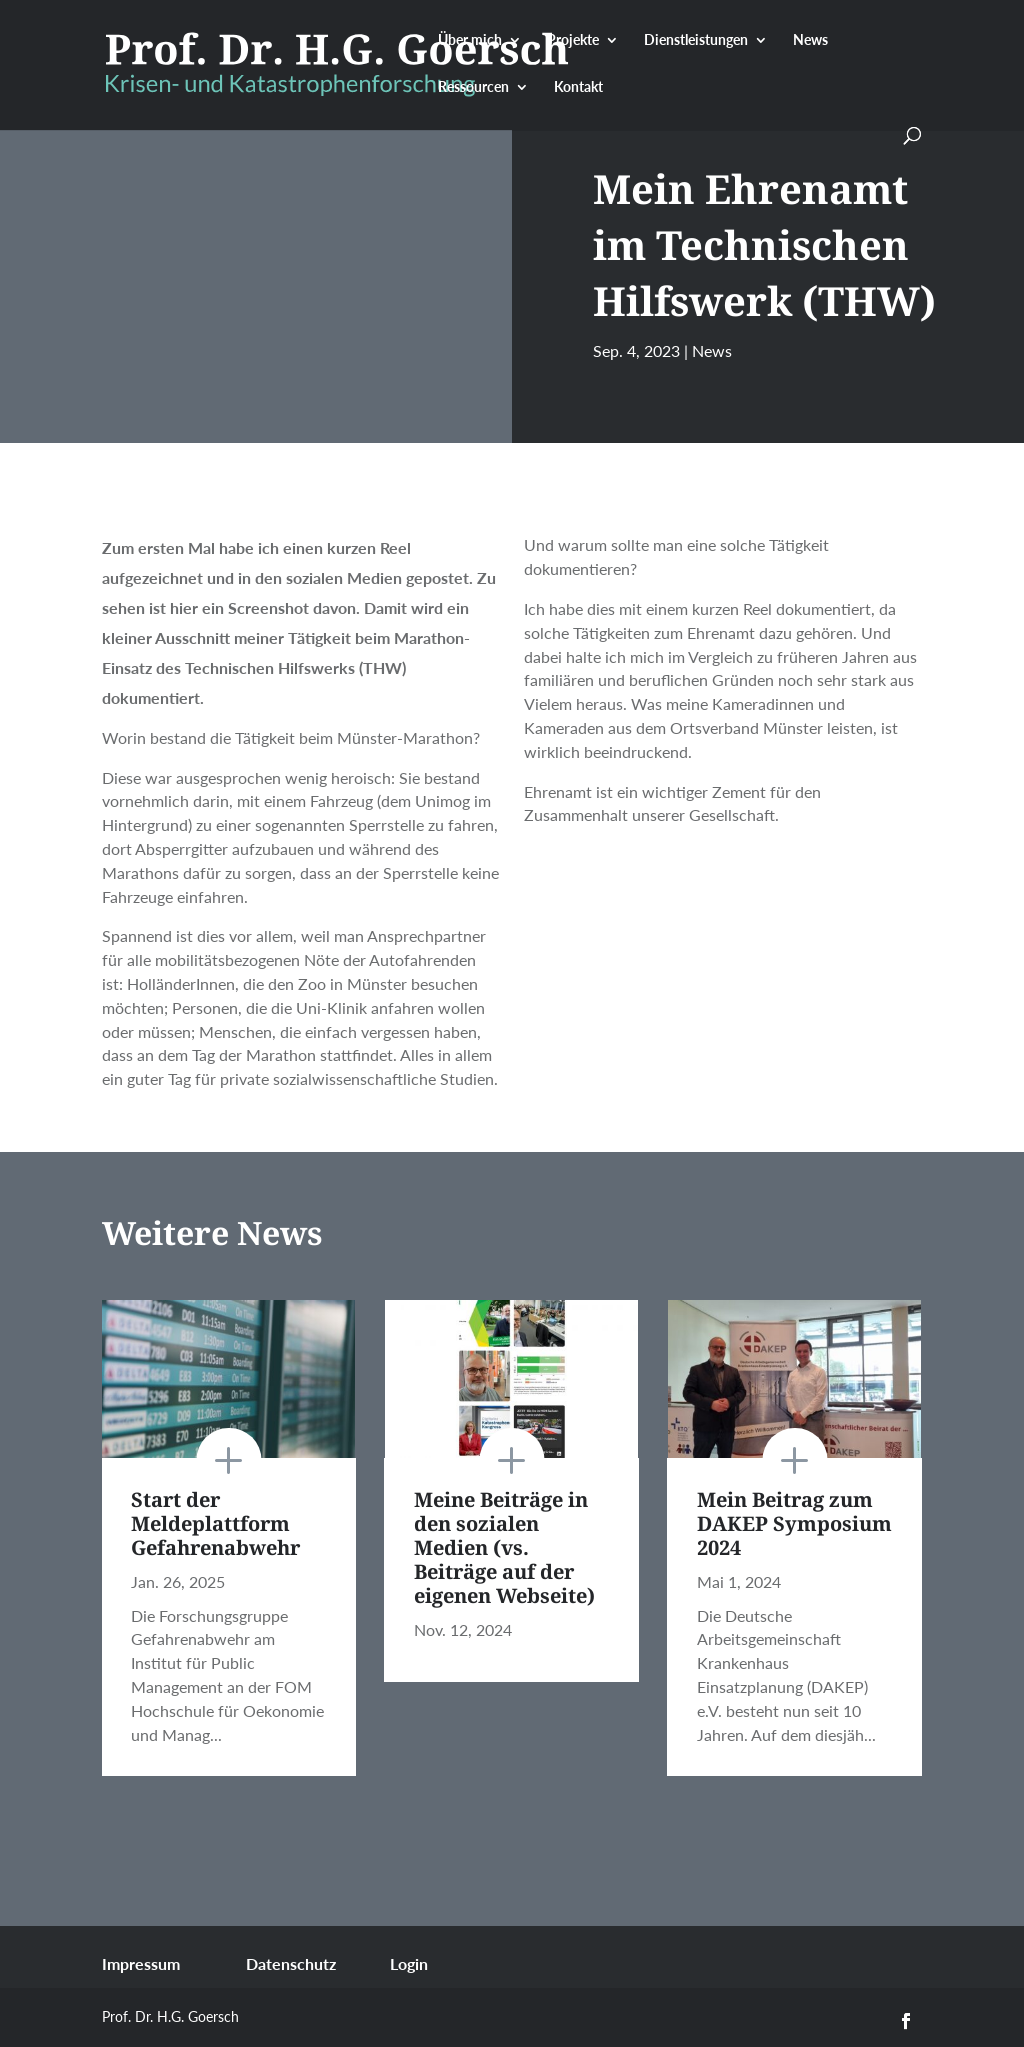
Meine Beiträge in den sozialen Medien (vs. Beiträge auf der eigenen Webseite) (504, 1547)
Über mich (470, 40)
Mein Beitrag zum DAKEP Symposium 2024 (794, 1523)
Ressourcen (473, 87)
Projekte (573, 40)
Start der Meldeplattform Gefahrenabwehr (215, 1523)
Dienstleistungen (696, 40)
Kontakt (578, 87)
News (810, 40)
